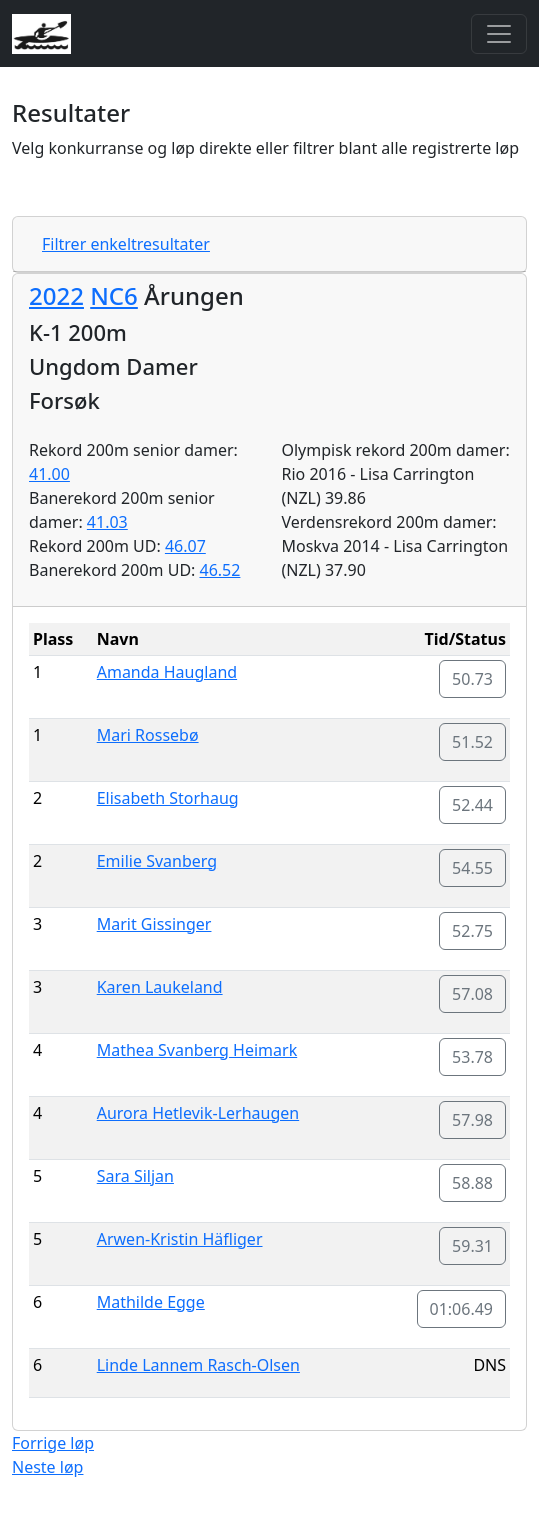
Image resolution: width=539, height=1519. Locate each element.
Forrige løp (53, 1443)
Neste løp (47, 1467)
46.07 (185, 546)
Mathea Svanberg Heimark (197, 1050)
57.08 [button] (472, 994)
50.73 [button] (472, 679)
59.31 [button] (472, 1246)
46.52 (220, 570)
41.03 (107, 522)
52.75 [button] (472, 931)
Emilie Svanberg (157, 861)
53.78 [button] (472, 1057)
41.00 (49, 474)
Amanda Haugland (167, 672)
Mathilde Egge (151, 1302)
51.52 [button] (472, 742)
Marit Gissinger (154, 924)
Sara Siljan (135, 1176)
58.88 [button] (472, 1183)
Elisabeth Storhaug (168, 798)
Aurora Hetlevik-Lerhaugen (198, 1113)
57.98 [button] (472, 1120)
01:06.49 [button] (462, 1309)
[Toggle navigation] (499, 34)
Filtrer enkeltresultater (126, 244)
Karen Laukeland (160, 987)
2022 (56, 295)
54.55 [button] (472, 868)
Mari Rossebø (148, 735)
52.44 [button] (472, 805)
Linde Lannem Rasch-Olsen (198, 1365)
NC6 (114, 295)
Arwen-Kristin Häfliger (180, 1239)
